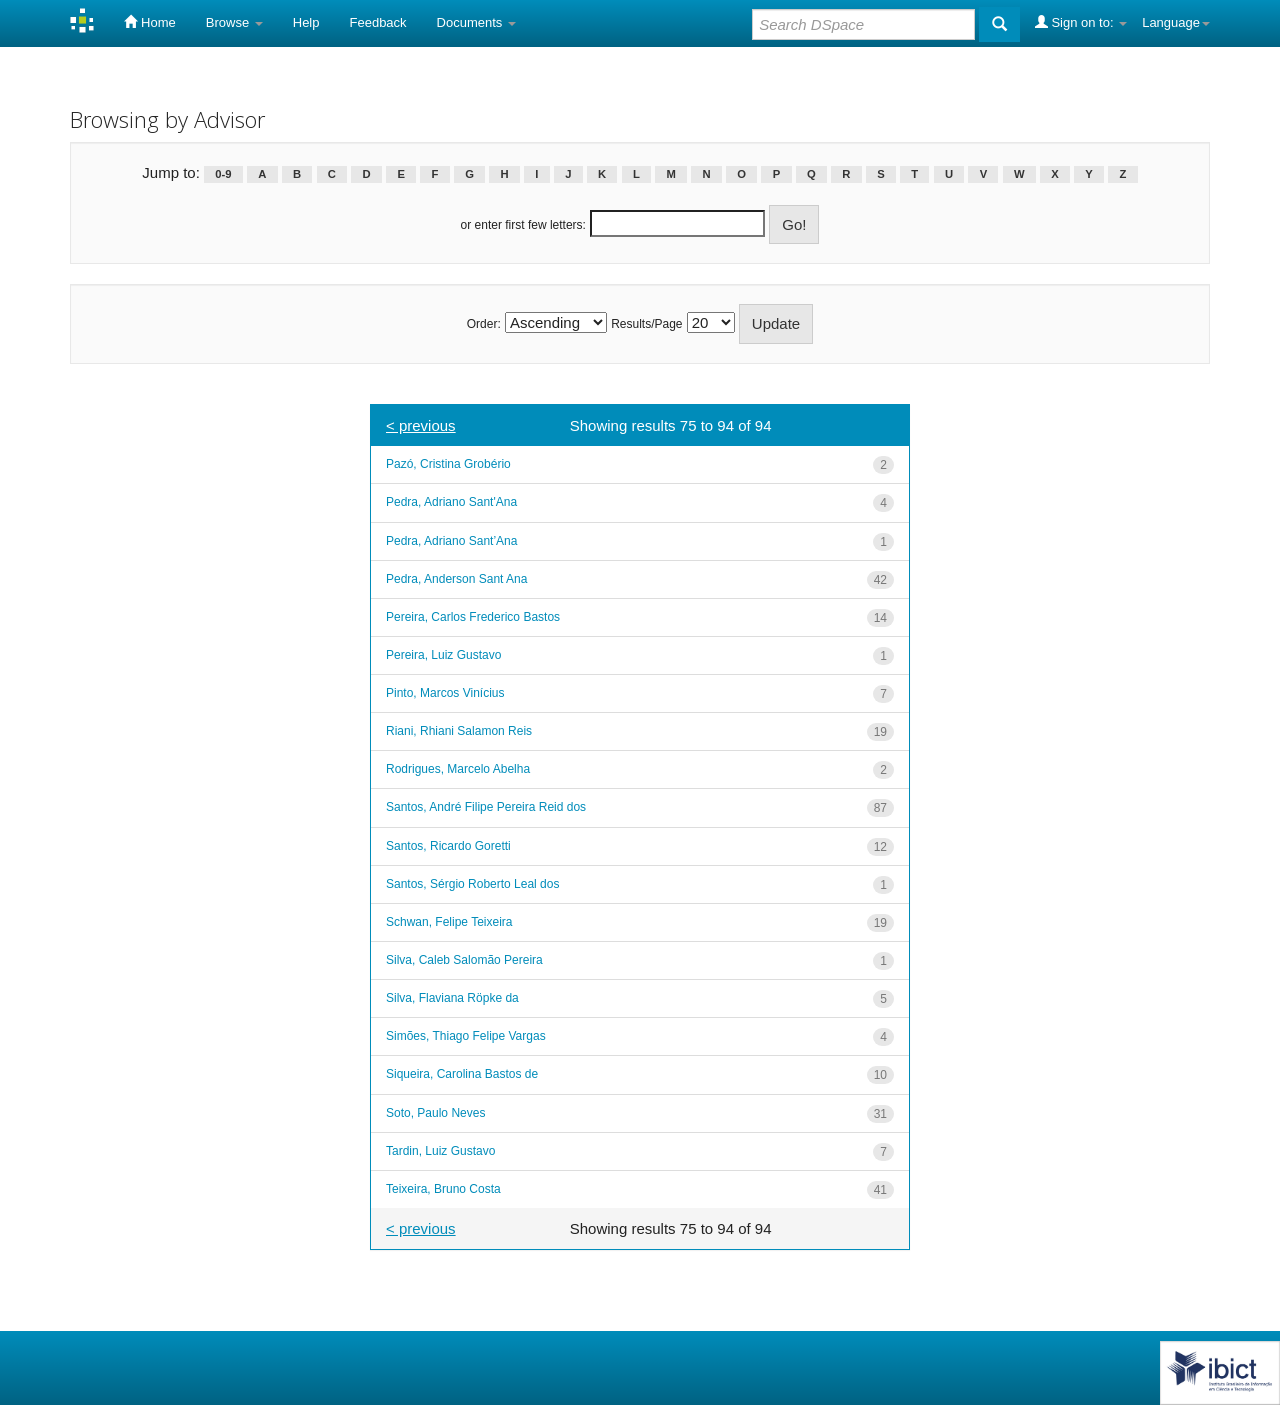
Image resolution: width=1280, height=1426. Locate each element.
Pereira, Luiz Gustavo (443, 655)
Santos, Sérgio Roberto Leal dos (472, 884)
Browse (234, 22)
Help (306, 22)
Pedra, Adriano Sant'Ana (451, 502)
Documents (476, 22)
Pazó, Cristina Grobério (448, 464)
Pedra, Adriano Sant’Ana (451, 541)
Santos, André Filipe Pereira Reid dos (486, 807)
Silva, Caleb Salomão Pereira (464, 960)
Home (149, 22)
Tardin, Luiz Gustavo (440, 1151)
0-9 (223, 174)
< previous (421, 425)
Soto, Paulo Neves (435, 1113)
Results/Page (646, 324)
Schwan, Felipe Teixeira (449, 922)
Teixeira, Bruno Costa (443, 1189)
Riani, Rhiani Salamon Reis (459, 731)
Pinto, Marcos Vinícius (445, 693)
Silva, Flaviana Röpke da (452, 998)
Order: (484, 324)
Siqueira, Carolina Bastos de (462, 1074)
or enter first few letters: (523, 225)
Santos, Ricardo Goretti (448, 846)
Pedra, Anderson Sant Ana (456, 579)
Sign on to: (1081, 22)
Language (1176, 22)
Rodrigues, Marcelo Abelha (458, 769)
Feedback (378, 22)
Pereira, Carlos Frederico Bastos (473, 617)
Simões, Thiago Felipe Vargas (466, 1036)
